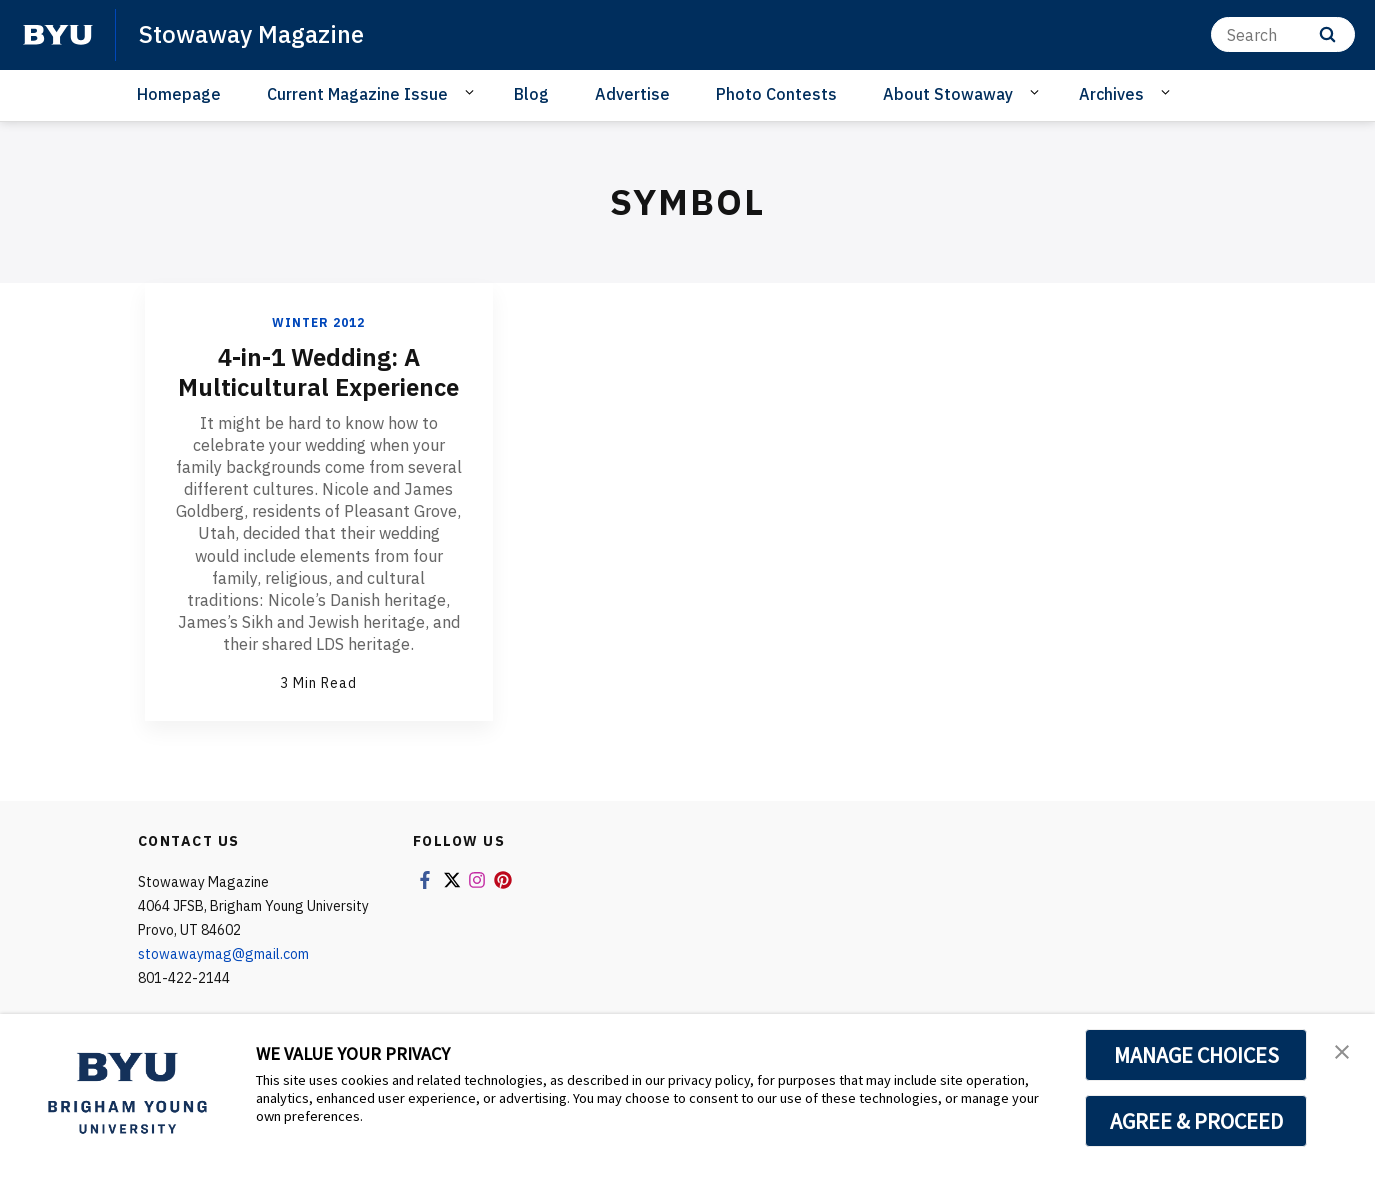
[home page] (58, 35)
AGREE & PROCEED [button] (1196, 1121)
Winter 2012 (318, 322)
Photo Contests (776, 94)
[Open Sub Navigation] (472, 93)
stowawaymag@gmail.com (223, 954)
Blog (531, 94)
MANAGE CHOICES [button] (1196, 1055)
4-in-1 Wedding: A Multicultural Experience (318, 372)
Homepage (179, 94)
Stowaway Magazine (251, 34)
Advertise (632, 94)
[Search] (1283, 34)
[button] (1342, 1050)
